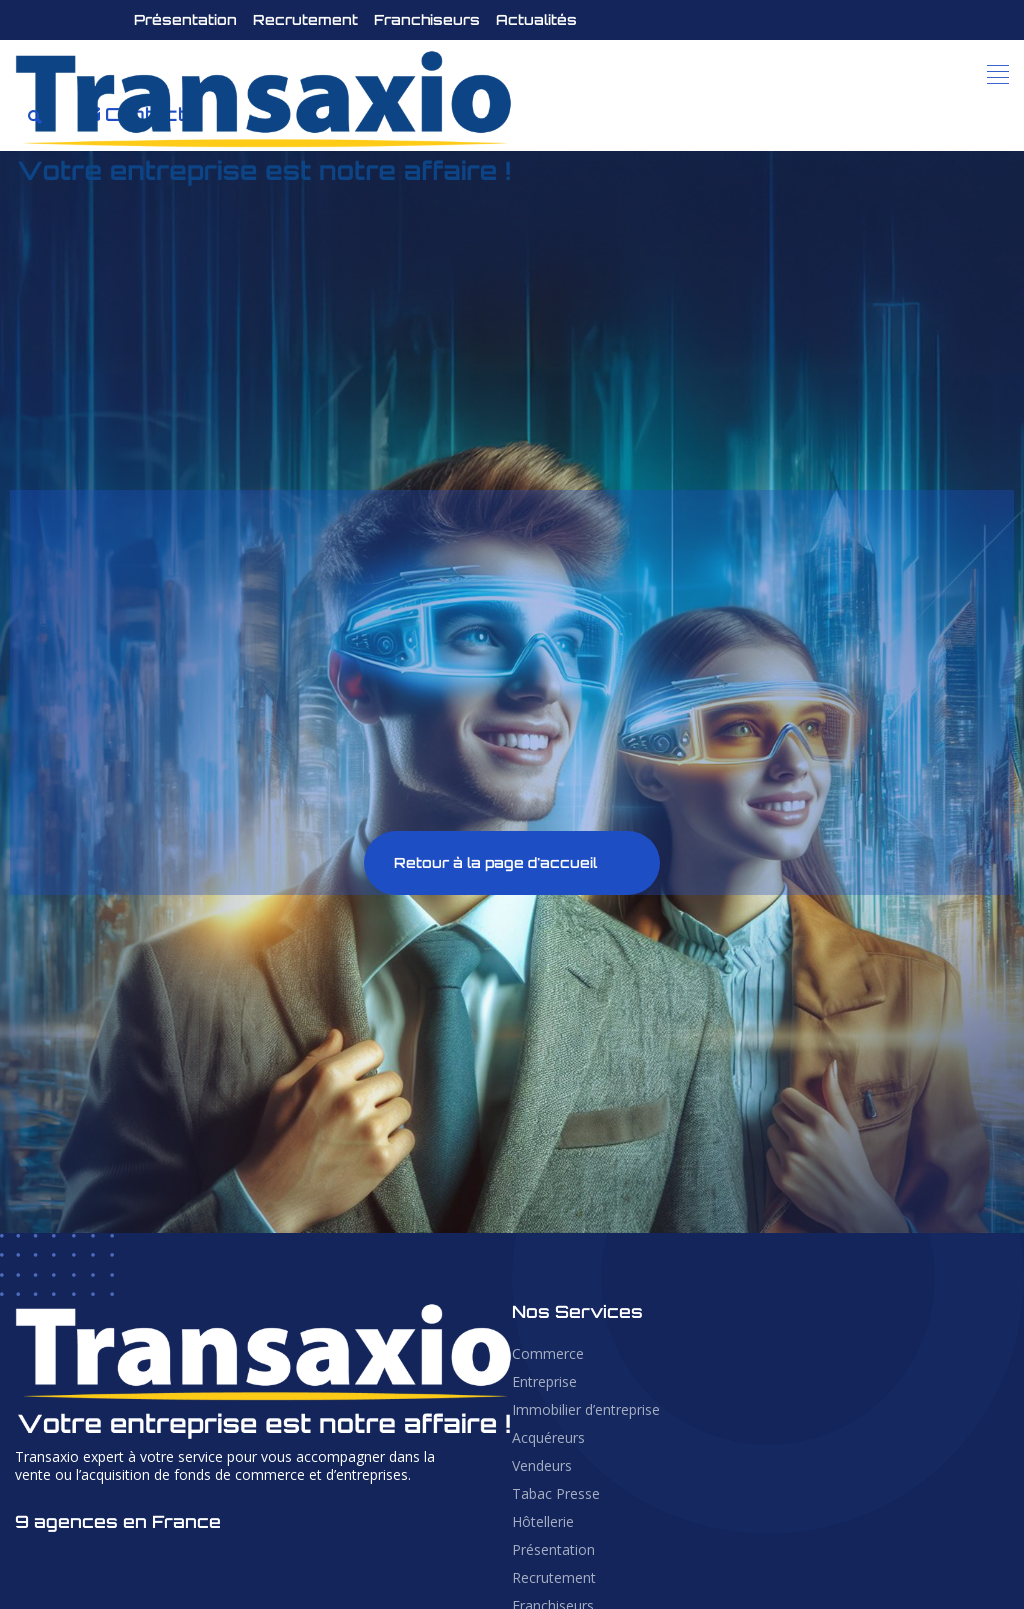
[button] (998, 75)
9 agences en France (118, 1521)
